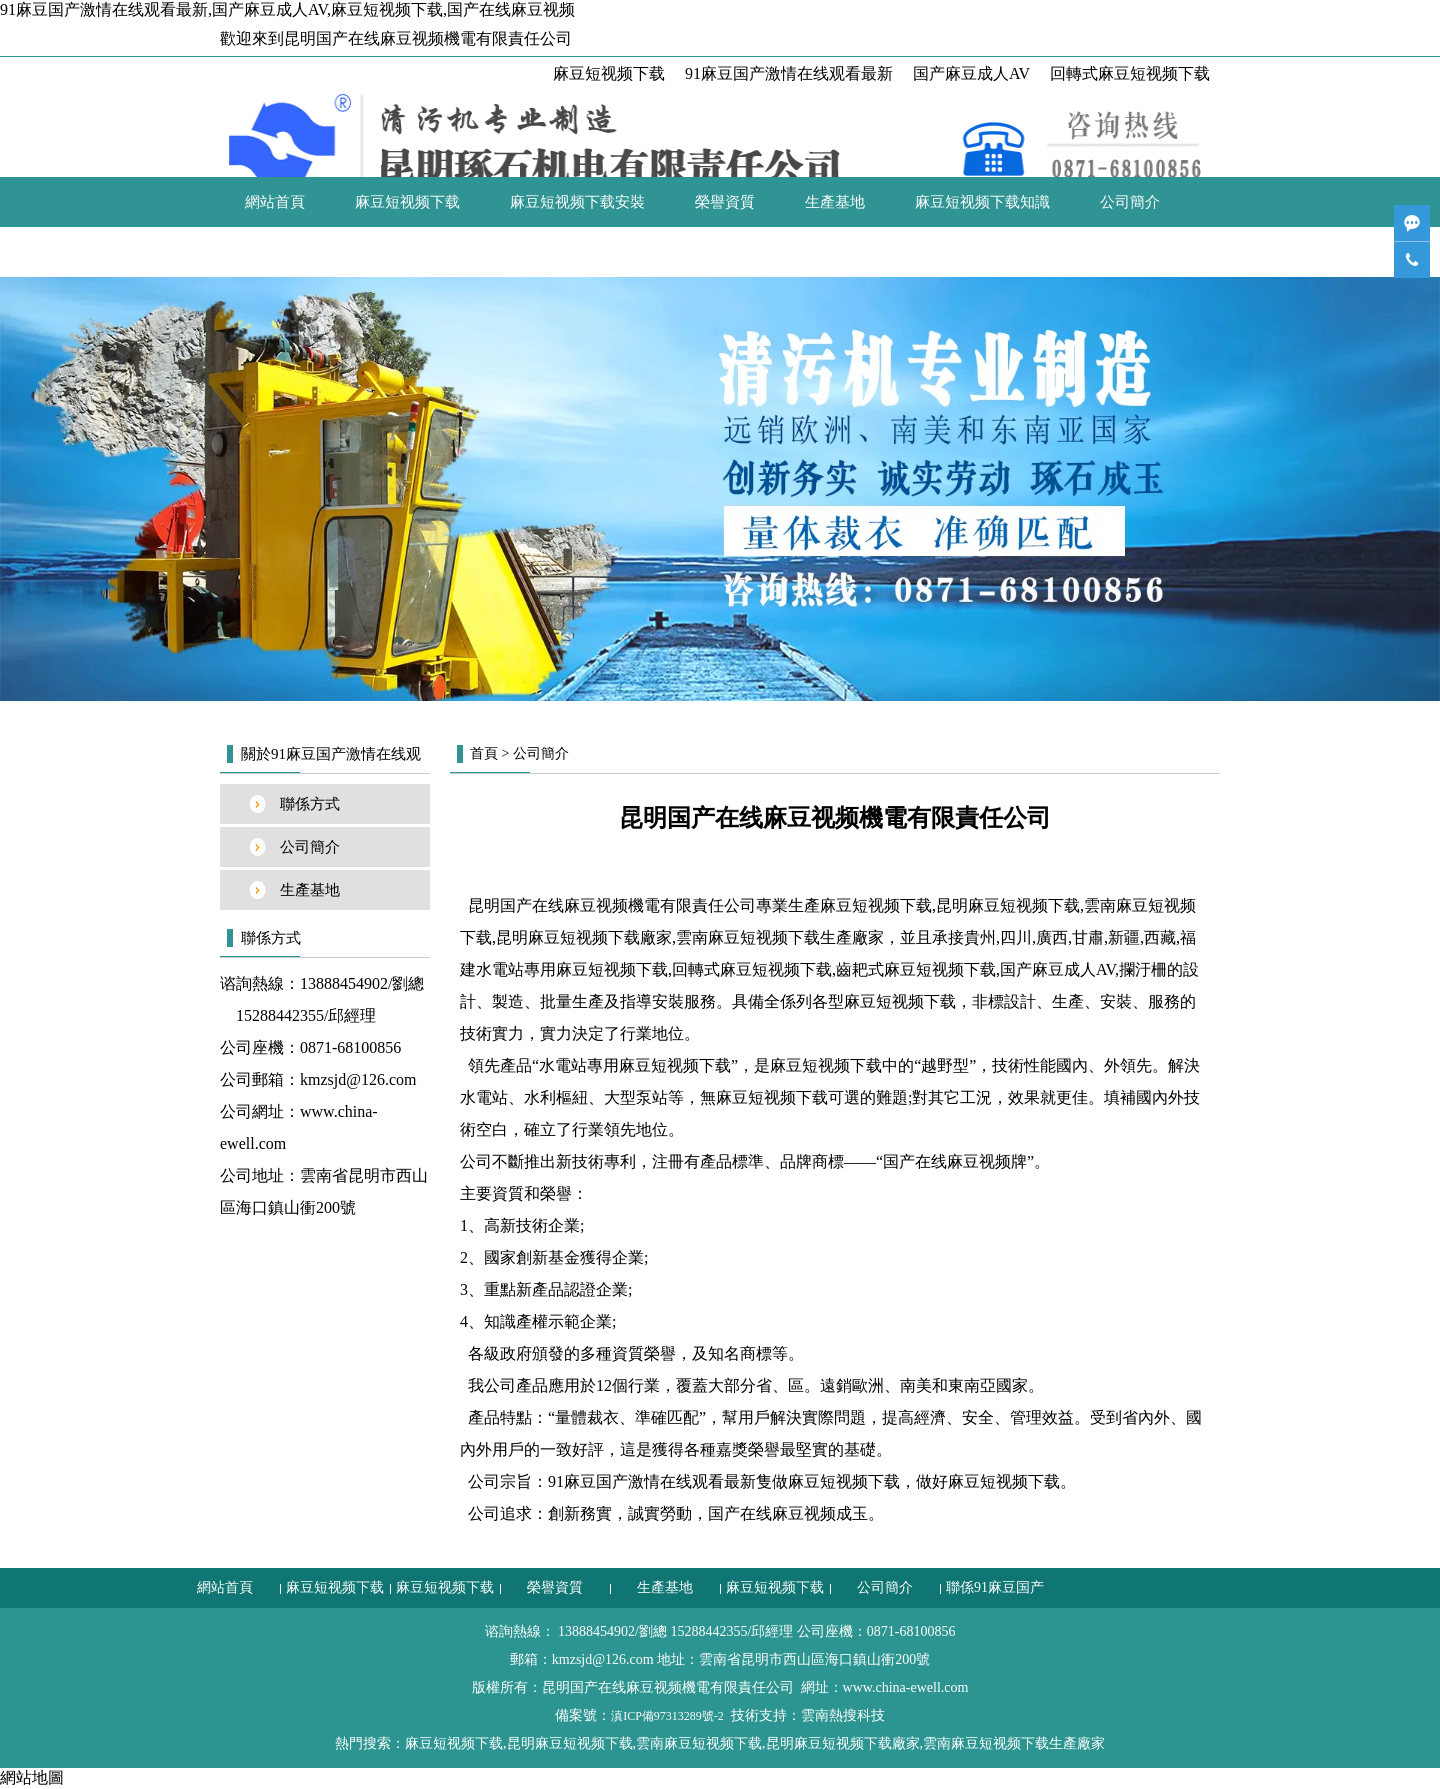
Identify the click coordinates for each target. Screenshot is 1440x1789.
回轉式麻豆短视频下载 (1130, 73)
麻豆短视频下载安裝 (577, 202)
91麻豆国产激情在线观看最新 (789, 73)
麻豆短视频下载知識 (982, 202)
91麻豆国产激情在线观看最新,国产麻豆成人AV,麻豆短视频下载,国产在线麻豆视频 (287, 9)
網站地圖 (32, 1777)
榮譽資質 (725, 202)
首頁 (484, 753)
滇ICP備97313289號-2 (667, 1716)
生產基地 (835, 202)
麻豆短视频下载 (609, 73)
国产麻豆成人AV (971, 73)
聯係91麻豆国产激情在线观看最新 (357, 252)
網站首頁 (275, 202)
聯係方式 (310, 804)
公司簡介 (1130, 202)
